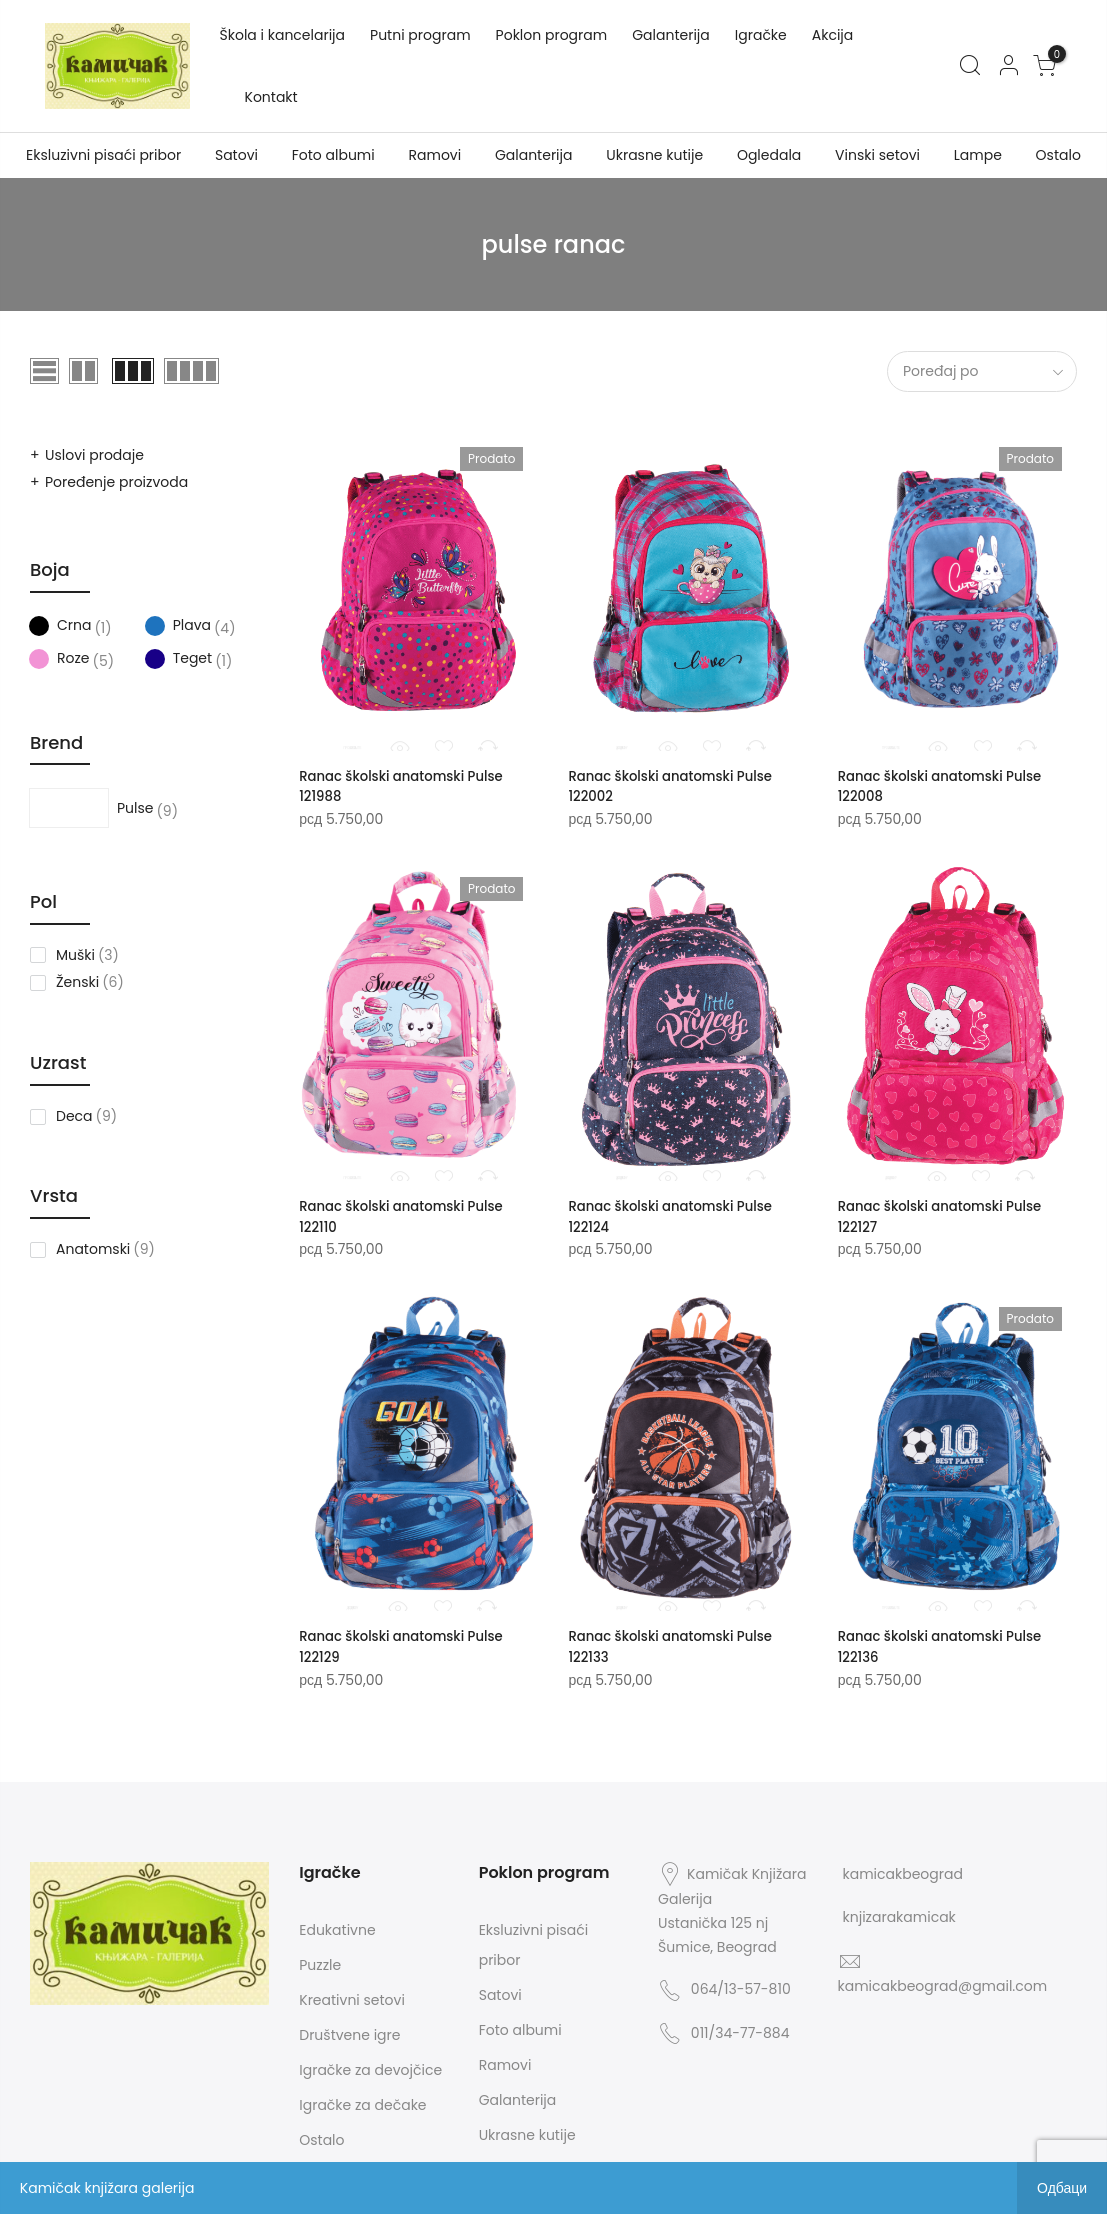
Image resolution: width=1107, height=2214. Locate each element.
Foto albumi (333, 155)
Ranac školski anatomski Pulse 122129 (407, 1642)
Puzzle (320, 1960)
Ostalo (1058, 155)
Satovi (236, 155)
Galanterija (671, 35)
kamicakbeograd (903, 1869)
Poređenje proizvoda (116, 482)
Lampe (978, 155)
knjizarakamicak (899, 1912)
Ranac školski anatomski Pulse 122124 (676, 1214)
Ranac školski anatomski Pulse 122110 (407, 1214)
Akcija (833, 35)
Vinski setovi (877, 155)
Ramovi (434, 155)
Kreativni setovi (352, 1995)
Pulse (91, 808)
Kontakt (271, 97)
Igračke (761, 35)
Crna (59, 626)
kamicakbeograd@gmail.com (943, 1981)
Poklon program (552, 35)
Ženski (77, 982)
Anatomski (93, 1249)
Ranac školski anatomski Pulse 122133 (676, 1642)
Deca (74, 1116)
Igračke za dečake (362, 2100)
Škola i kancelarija (283, 35)
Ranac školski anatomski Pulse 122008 (946, 786)
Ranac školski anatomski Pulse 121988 (407, 786)
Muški (75, 955)
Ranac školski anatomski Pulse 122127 (946, 1214)
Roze (59, 659)
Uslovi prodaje (94, 455)
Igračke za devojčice (370, 2065)
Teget (178, 659)
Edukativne (337, 1925)
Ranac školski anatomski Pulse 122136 (946, 1642)
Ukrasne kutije (654, 155)
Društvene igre (349, 2030)
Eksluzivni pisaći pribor (103, 155)
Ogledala (769, 155)
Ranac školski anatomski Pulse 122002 (676, 786)
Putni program (420, 35)
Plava (177, 626)
